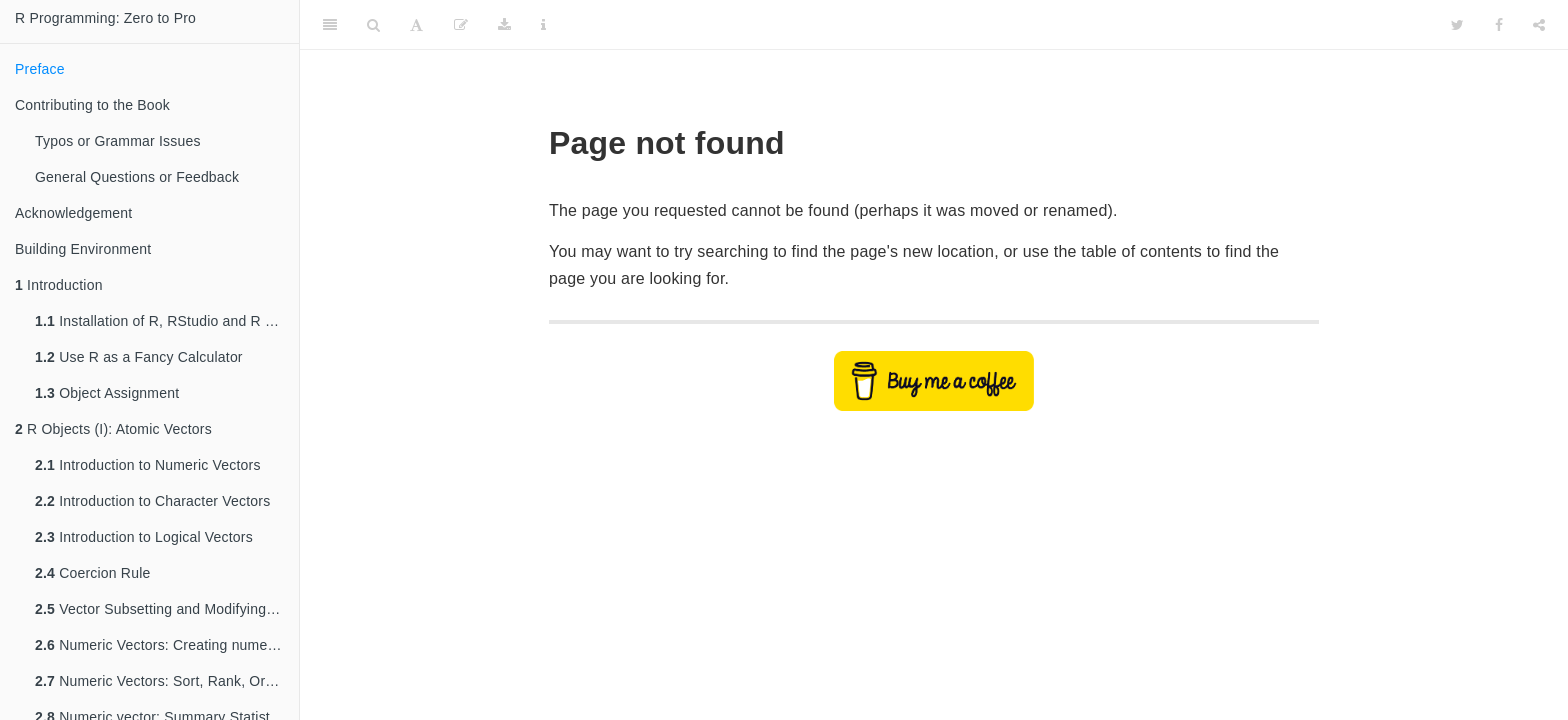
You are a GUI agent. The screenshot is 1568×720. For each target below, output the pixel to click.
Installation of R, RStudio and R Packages (167, 321)
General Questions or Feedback (137, 177)
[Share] (1539, 25)
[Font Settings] (416, 25)
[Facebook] (1499, 25)
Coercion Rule (92, 573)
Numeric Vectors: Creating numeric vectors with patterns (167, 645)
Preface (40, 69)
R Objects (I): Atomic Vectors (113, 429)
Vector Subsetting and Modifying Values (167, 609)
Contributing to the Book (92, 105)
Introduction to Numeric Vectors (148, 465)
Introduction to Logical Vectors (144, 537)
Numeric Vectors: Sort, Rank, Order (160, 681)
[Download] (504, 25)
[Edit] (461, 25)
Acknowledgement (73, 213)
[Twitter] (1457, 25)
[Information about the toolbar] (543, 25)
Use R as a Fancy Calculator (139, 357)
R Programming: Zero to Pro (105, 18)
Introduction (59, 285)
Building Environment (83, 249)
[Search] (373, 25)
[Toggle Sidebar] (330, 25)
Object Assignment (107, 393)
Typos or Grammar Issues (118, 141)
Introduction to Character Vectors (152, 501)
